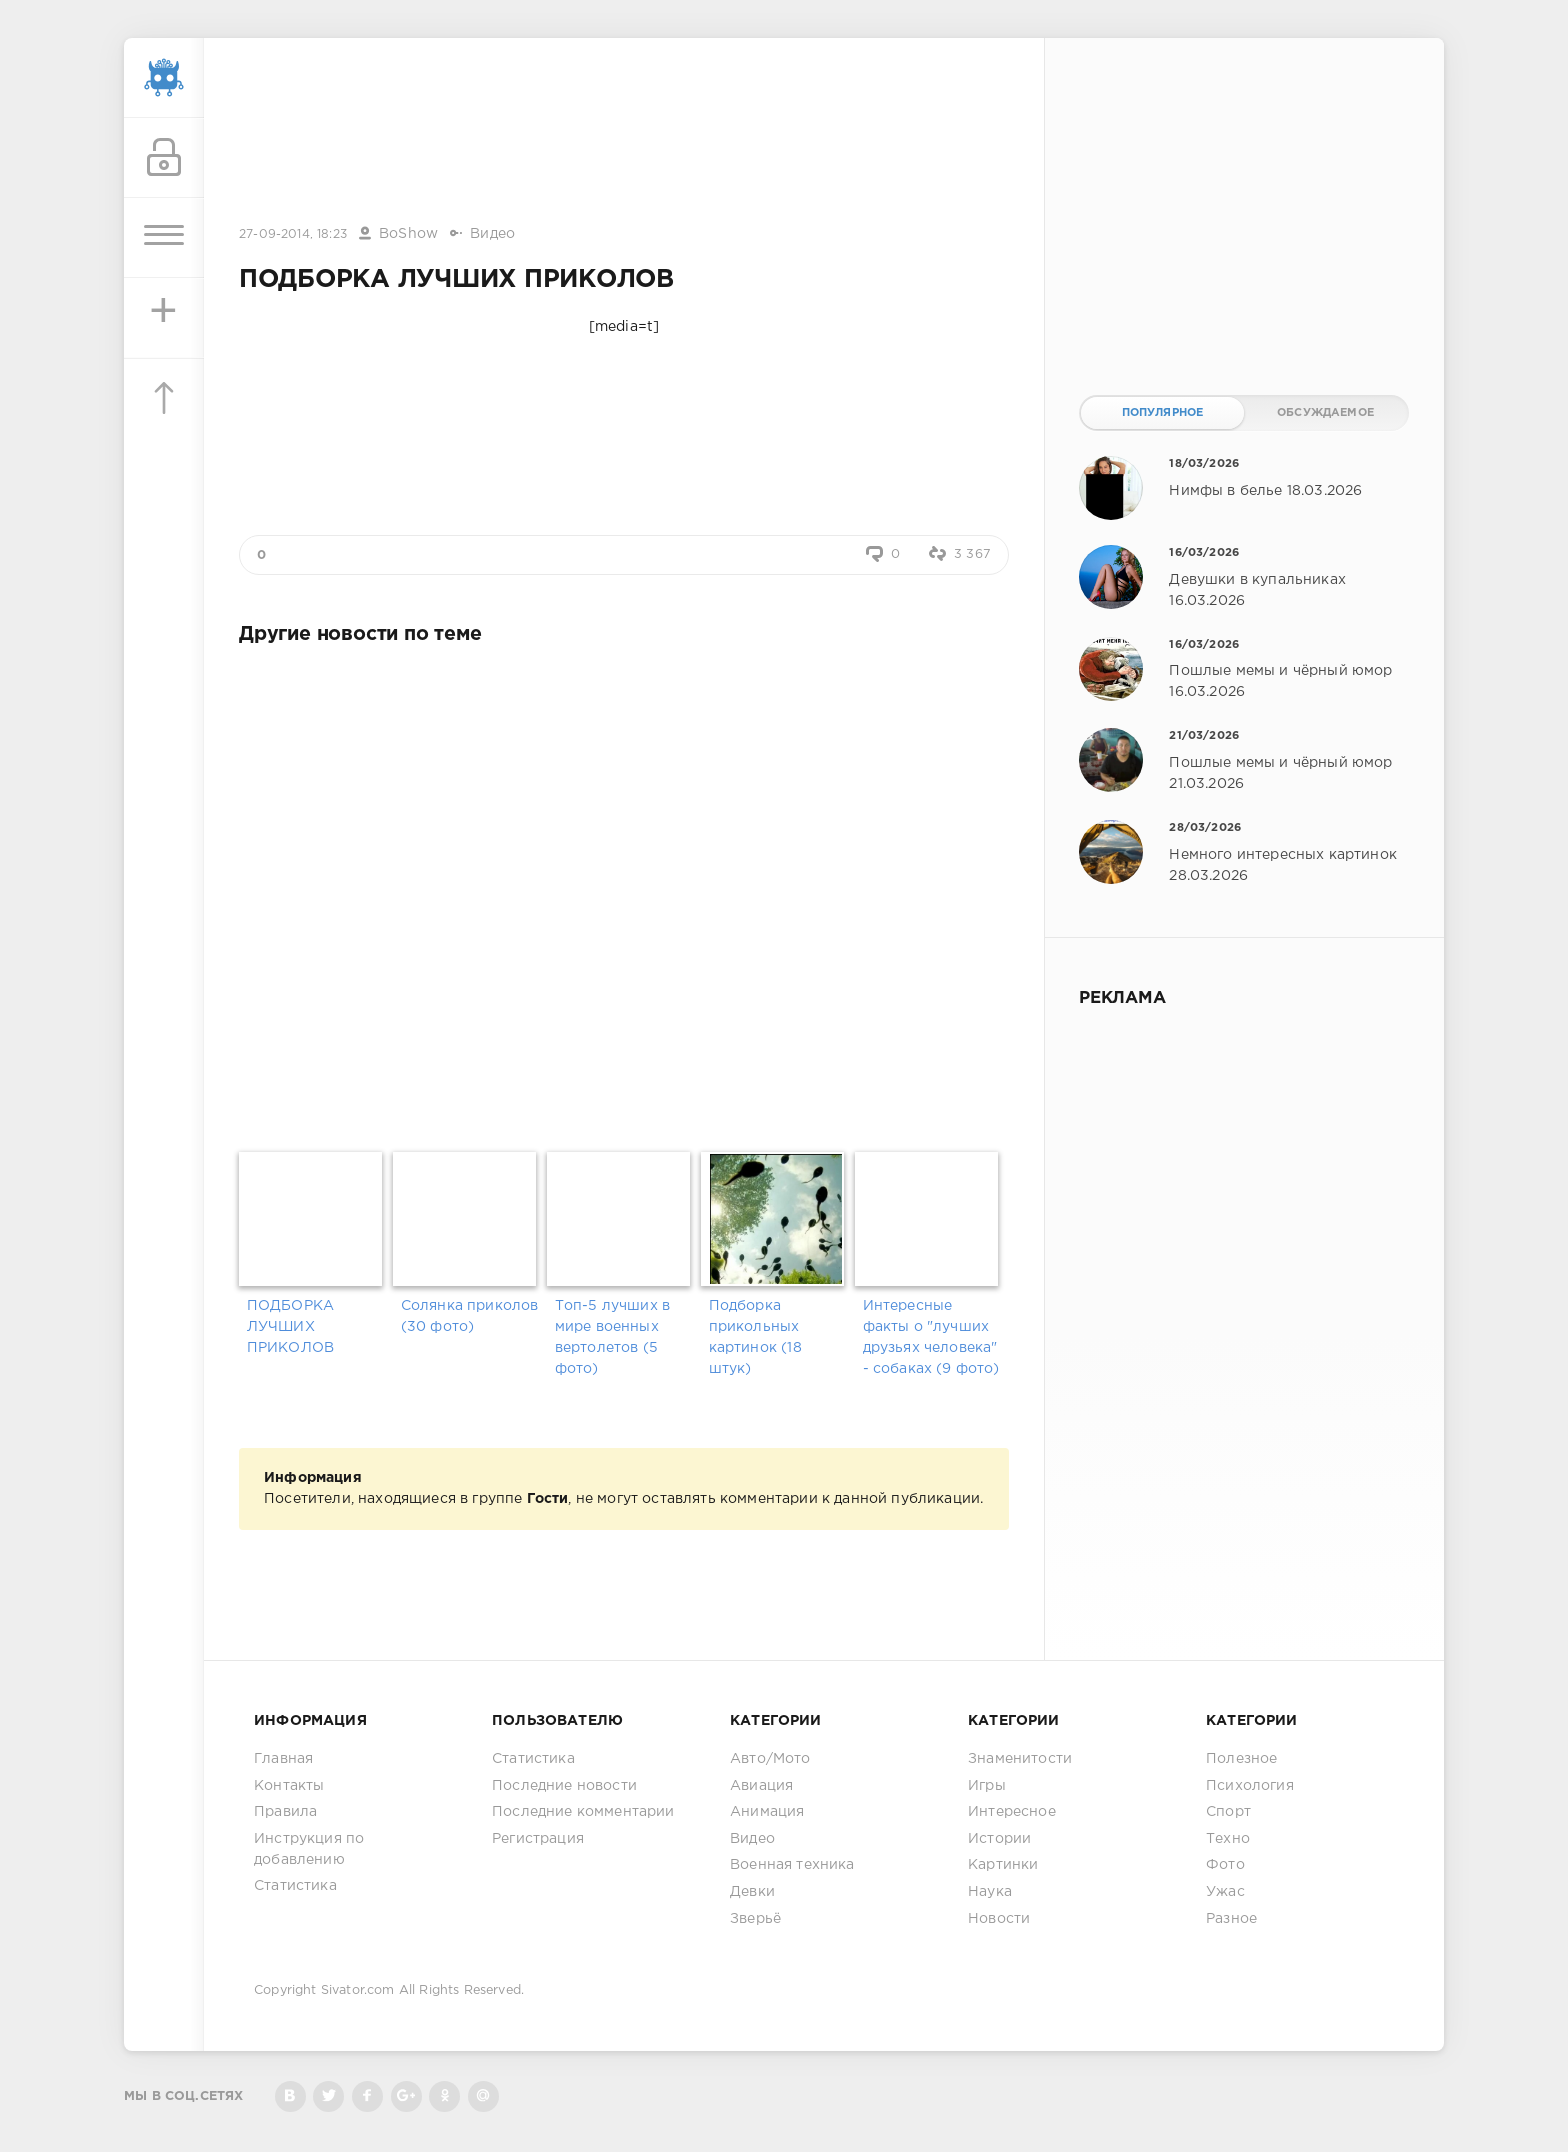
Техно (1228, 1839)
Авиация (761, 1786)
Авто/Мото (770, 1759)
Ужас (1225, 1892)
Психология (1250, 1786)
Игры (987, 1786)
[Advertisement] (624, 133)
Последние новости (564, 1786)
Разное (1231, 1919)
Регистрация (538, 1839)
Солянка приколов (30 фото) (470, 1316)
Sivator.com (358, 1990)
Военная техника (792, 1865)
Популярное (1163, 413)
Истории (999, 1839)
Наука (990, 1892)
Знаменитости (1020, 1759)
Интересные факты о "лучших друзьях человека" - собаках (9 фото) (931, 1337)
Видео (492, 234)
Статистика (295, 1886)
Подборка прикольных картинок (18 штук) (755, 1337)
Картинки (1003, 1865)
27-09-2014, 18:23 (293, 234)
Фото (1225, 1865)
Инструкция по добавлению (309, 1849)
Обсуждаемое (1325, 413)
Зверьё (755, 1919)
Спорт (1228, 1812)
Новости (999, 1919)
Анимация (767, 1812)
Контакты (289, 1786)
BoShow (408, 234)
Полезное (1241, 1759)
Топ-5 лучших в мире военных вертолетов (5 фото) (612, 1337)
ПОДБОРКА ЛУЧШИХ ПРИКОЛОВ (290, 1327)
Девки (752, 1892)
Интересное (1012, 1812)
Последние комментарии (583, 1812)
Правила (285, 1812)
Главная (283, 1759)
